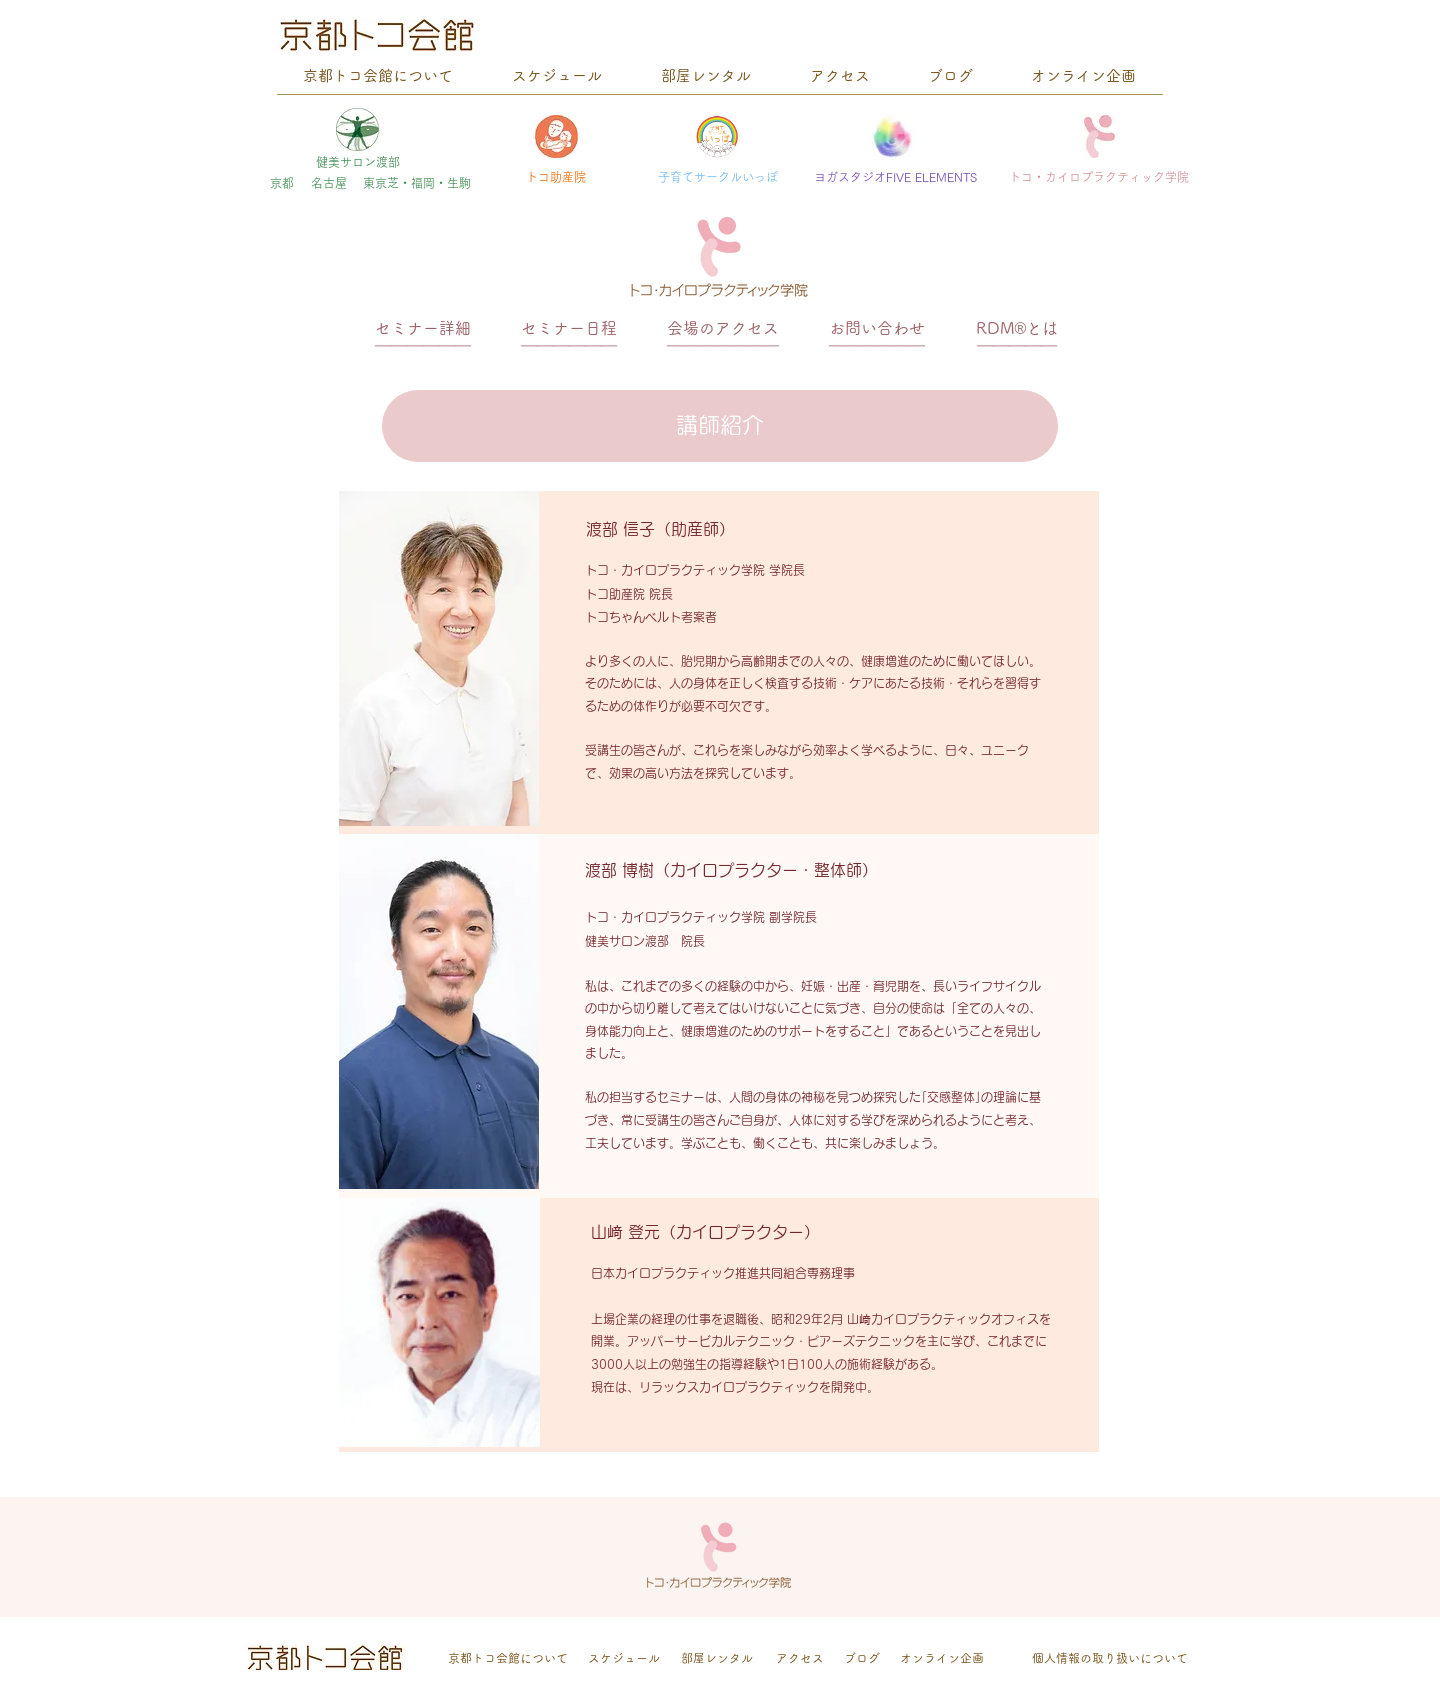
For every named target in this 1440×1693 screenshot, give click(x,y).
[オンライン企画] (942, 1658)
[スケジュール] (624, 1658)
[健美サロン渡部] (358, 162)
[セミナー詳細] (423, 328)
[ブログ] (862, 1658)
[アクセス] (800, 1658)
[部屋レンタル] (717, 1658)
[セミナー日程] (569, 328)
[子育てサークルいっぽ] (718, 177)
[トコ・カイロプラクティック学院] (1099, 177)
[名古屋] (329, 183)
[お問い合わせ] (877, 328)
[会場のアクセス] (723, 328)
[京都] (282, 183)
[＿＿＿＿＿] (1017, 337)
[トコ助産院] (556, 177)
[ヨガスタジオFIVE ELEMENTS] (895, 177)
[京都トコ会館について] (508, 1658)
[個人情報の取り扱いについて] (1110, 1658)
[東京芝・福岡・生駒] (417, 183)
